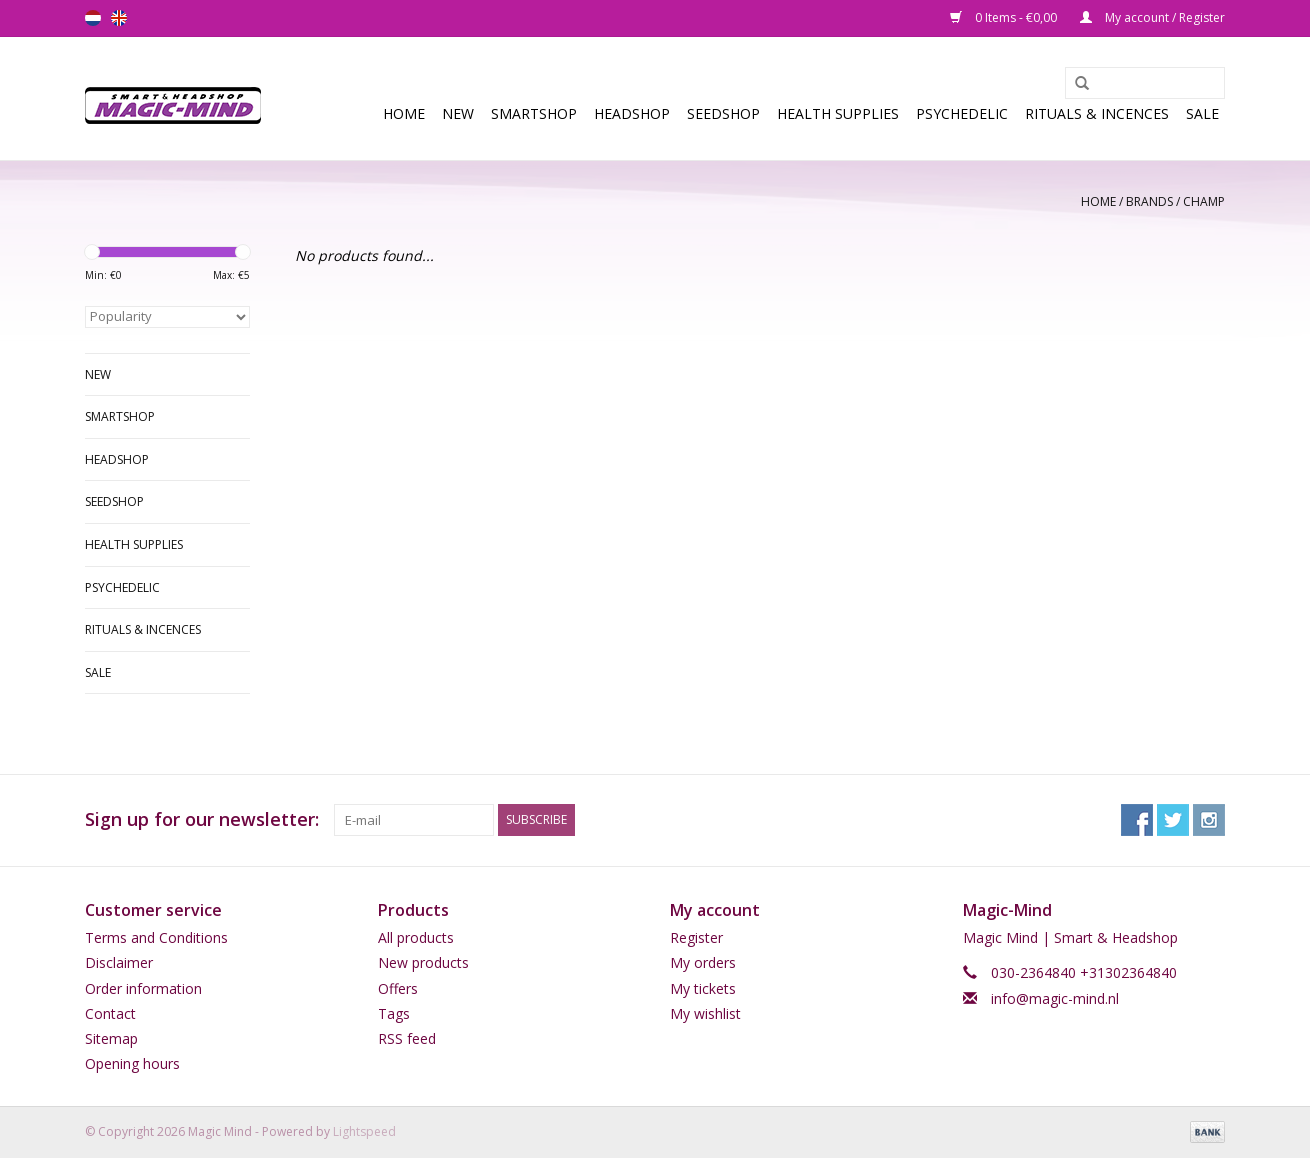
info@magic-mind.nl (1055, 998)
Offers (398, 988)
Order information (143, 988)
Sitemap (111, 1038)
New (458, 113)
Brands (1149, 201)
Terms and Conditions (156, 937)
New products (423, 962)
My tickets (703, 988)
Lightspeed (364, 1131)
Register (696, 937)
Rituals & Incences (1097, 113)
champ (1204, 201)
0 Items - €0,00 (1005, 17)
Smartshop (534, 113)
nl (93, 18)
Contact (110, 1013)
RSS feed (407, 1038)
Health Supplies (838, 113)
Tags (394, 1013)
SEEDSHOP (723, 113)
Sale (1202, 113)
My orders (703, 962)
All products (416, 937)
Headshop (632, 113)
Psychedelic (962, 113)
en (119, 18)
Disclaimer (119, 962)
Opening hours (132, 1063)
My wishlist (705, 1013)
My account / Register (1152, 17)
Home (404, 113)
